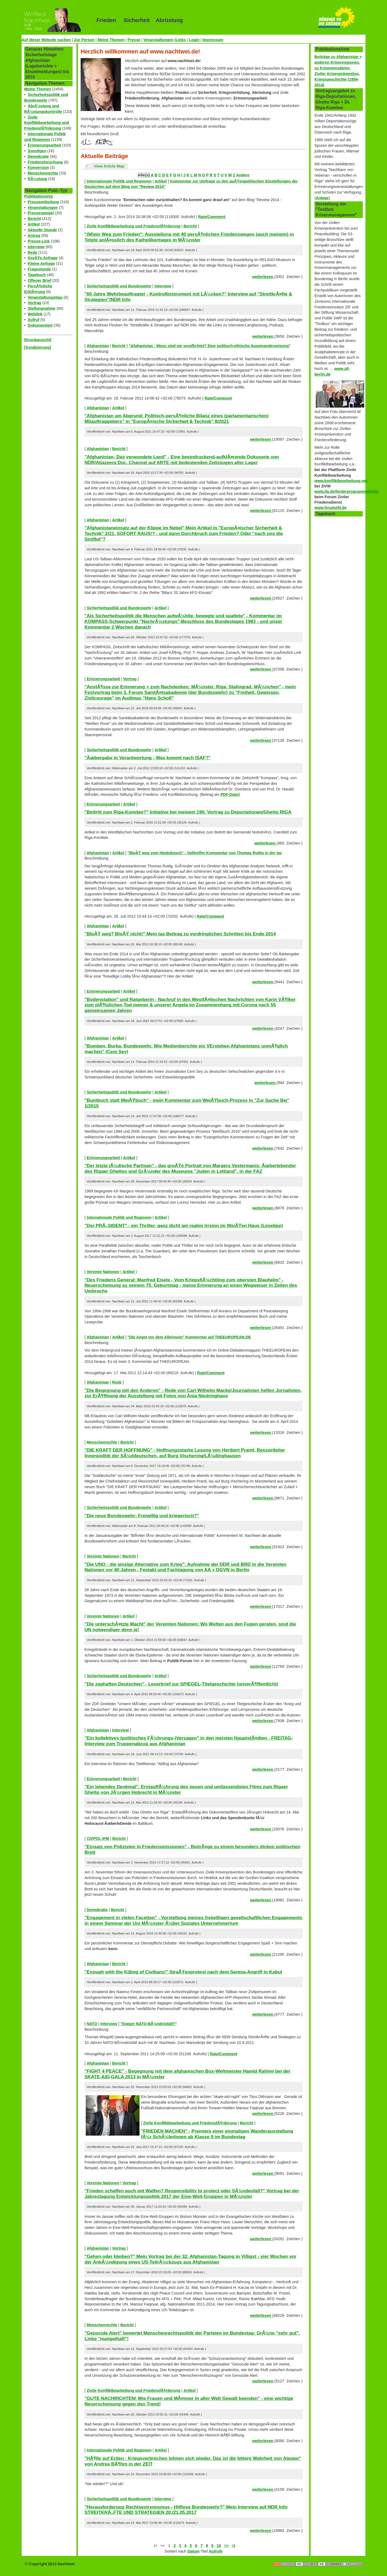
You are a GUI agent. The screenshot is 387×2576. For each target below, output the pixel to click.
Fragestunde (39, 269)
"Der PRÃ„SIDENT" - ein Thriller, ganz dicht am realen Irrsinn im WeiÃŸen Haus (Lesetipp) (183, 1225)
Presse (134, 40)
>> (226, 2545)
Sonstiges (37, 151)
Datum (194, 2551)
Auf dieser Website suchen (46, 40)
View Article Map (109, 166)
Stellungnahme (41, 308)
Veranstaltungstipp (45, 297)
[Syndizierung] (37, 347)
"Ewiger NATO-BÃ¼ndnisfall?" (148, 2024)
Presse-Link (39, 241)
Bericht (34, 218)
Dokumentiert (40, 325)
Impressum (213, 40)
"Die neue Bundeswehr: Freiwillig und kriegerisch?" (141, 1515)
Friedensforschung (45, 162)
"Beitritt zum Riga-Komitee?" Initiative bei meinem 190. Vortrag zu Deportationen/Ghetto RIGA (187, 812)
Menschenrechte (43, 173)
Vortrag (34, 303)
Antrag (34, 235)
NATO (92, 2024)
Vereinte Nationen (103, 1272)
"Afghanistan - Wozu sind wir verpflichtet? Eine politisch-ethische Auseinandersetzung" (210, 346)
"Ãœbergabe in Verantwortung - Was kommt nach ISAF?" (147, 757)
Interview (36, 247)
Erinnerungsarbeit (44, 145)
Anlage (322, 198)
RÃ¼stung (37, 179)
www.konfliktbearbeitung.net (340, 481)
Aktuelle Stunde (42, 230)
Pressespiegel (41, 213)
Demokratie (38, 156)
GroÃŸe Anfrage (43, 258)
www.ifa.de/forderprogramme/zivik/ (346, 491)
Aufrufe (216, 2551)
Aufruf (33, 320)
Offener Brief (39, 280)
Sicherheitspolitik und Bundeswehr (119, 286)
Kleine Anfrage (41, 263)
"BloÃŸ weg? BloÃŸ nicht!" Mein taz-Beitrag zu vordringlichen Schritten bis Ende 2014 (180, 933)
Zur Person (84, 40)
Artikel (34, 224)
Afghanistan (98, 346)
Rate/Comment (211, 217)
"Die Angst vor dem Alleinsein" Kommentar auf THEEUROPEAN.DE (189, 1337)
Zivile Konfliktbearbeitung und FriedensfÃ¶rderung (46, 123)
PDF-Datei (229, 794)
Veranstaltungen (159, 40)
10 (219, 2545)
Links (181, 40)
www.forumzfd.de (330, 507)
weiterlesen (263, 277)
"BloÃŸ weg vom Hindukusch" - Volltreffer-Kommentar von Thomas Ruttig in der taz (204, 853)
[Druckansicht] (37, 340)
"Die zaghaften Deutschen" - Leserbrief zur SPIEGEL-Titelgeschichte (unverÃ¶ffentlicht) (181, 1684)
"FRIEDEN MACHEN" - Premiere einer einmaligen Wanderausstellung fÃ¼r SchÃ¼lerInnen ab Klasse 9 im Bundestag (217, 2133)
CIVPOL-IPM (98, 1838)
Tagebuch (37, 275)
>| (233, 2545)
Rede (32, 252)
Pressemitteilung (43, 202)
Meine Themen (111, 40)
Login (194, 40)
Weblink (35, 314)
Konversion (38, 167)
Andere (243, 175)
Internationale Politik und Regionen (119, 181)
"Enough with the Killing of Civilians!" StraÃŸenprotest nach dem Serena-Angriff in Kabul (183, 1972)
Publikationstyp (38, 196)
